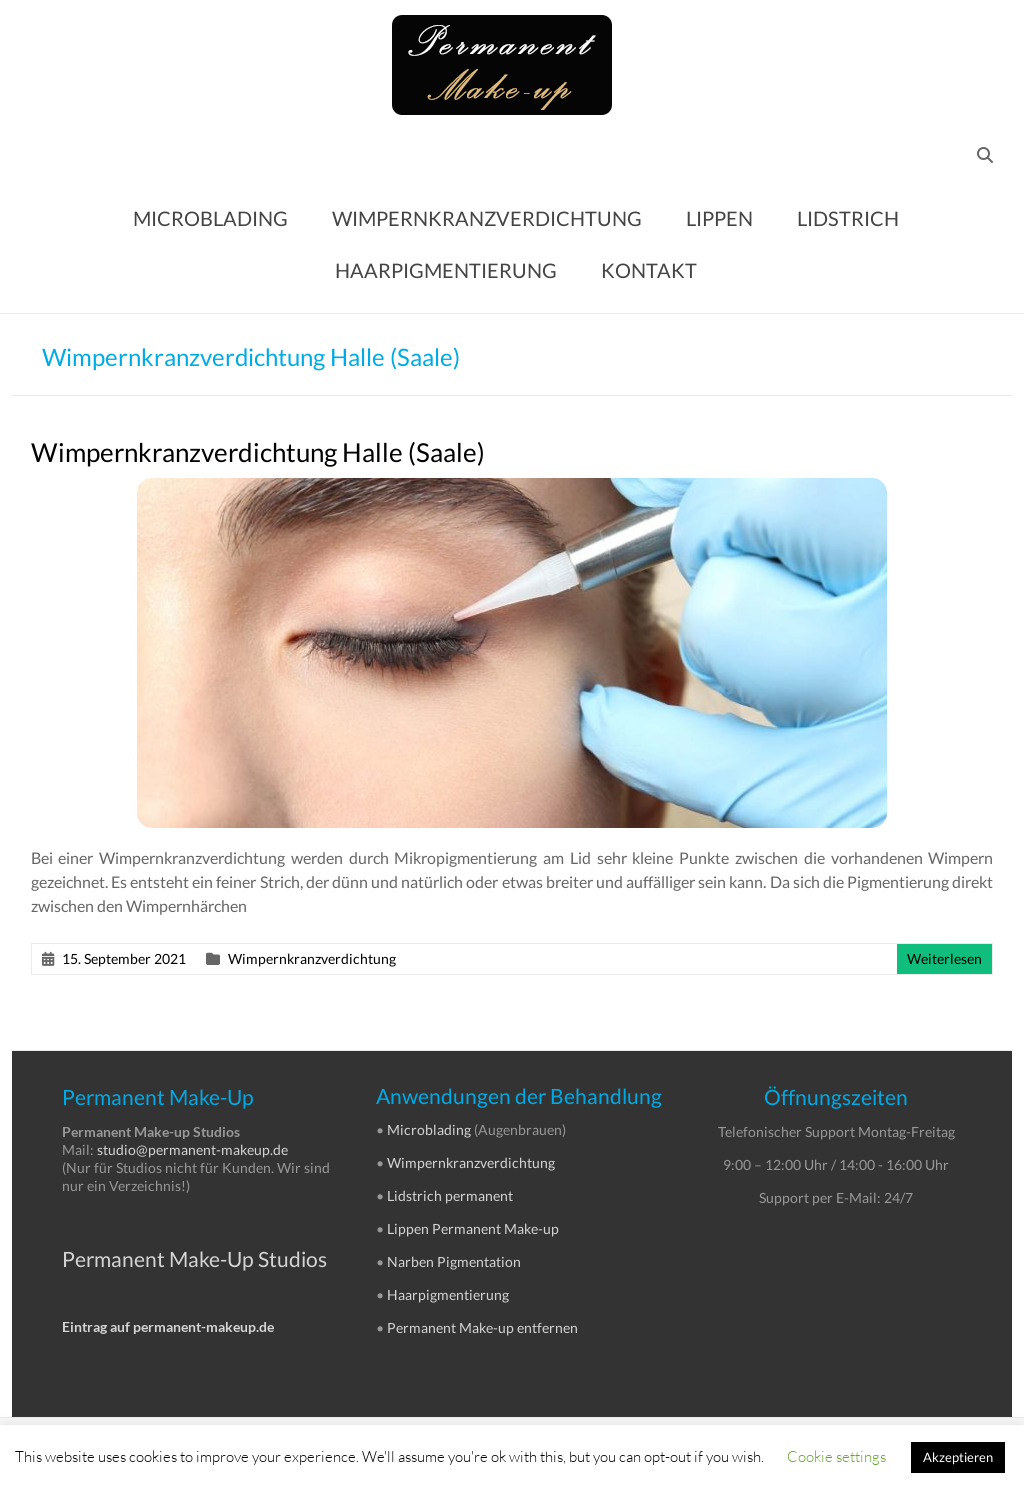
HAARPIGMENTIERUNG (446, 270)
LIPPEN (719, 218)
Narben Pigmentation (454, 1261)
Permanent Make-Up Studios (194, 1258)
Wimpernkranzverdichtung (312, 958)
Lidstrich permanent (450, 1195)
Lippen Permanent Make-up (473, 1228)
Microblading (429, 1129)
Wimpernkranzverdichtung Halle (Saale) (258, 452)
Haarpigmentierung (448, 1294)
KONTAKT (649, 270)
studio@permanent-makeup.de (192, 1149)
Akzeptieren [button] (958, 1457)
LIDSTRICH (848, 218)
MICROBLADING (210, 218)
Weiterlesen (944, 958)
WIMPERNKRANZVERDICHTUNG (487, 218)
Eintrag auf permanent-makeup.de (168, 1326)
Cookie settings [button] (836, 1456)
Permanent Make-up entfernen (482, 1327)
